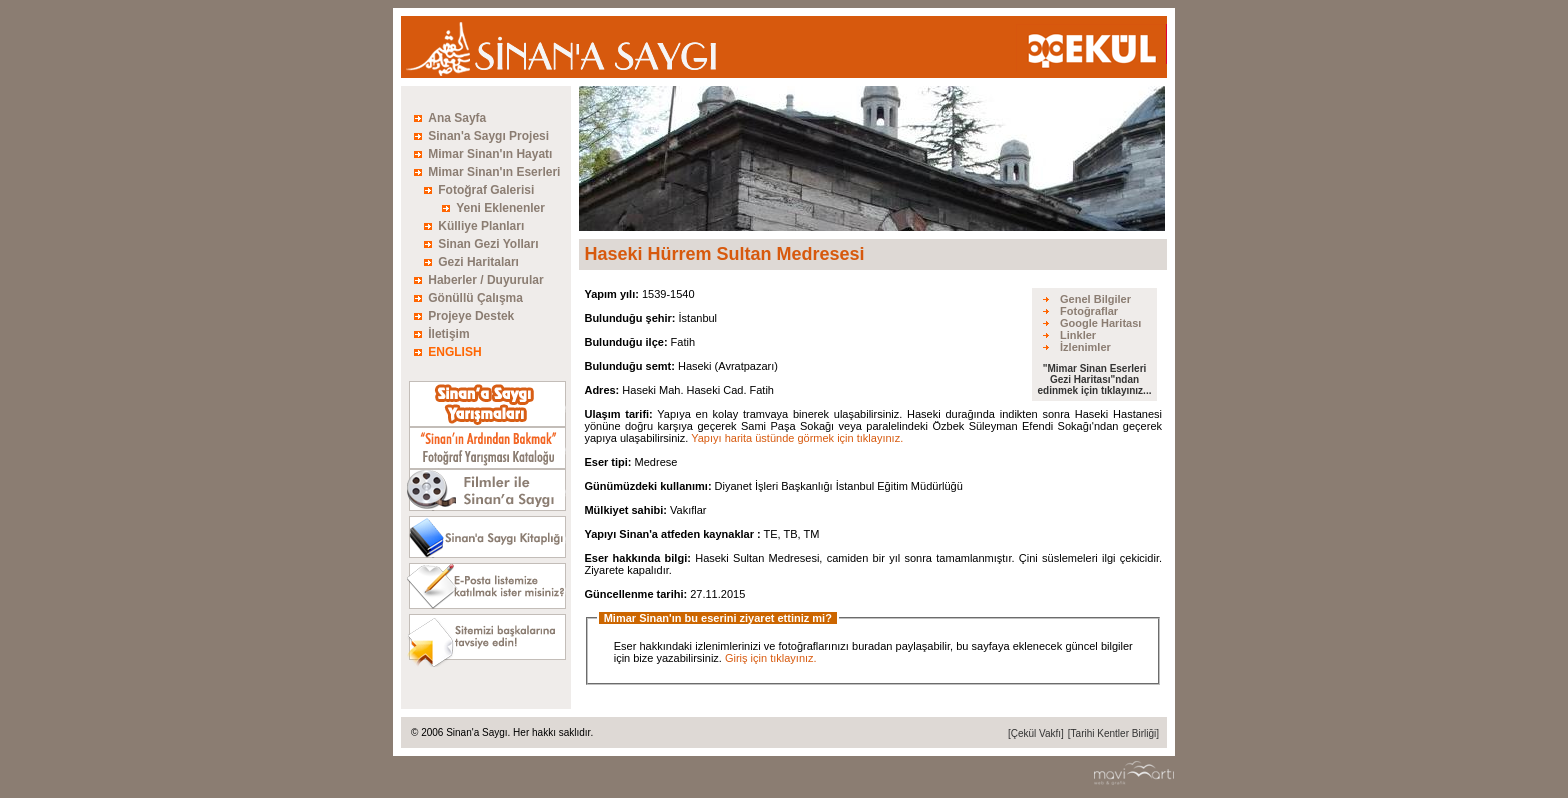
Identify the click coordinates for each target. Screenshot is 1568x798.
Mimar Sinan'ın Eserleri (494, 172)
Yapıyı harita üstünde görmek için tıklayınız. (797, 438)
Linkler (1078, 335)
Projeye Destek (471, 316)
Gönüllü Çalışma (475, 298)
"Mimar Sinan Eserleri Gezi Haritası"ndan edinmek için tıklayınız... (1095, 379)
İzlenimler (1085, 347)
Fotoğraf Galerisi (486, 190)
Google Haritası (1100, 323)
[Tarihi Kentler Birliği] (1113, 733)
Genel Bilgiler (1095, 299)
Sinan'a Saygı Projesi (488, 136)
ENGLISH (454, 352)
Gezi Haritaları (478, 262)
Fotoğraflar (1089, 311)
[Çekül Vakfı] (1036, 733)
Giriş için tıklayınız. (771, 658)
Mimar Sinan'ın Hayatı (490, 154)
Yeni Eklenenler (500, 208)
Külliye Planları (481, 226)
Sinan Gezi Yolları (488, 244)
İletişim (448, 334)
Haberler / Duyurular (485, 280)
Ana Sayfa (457, 118)
